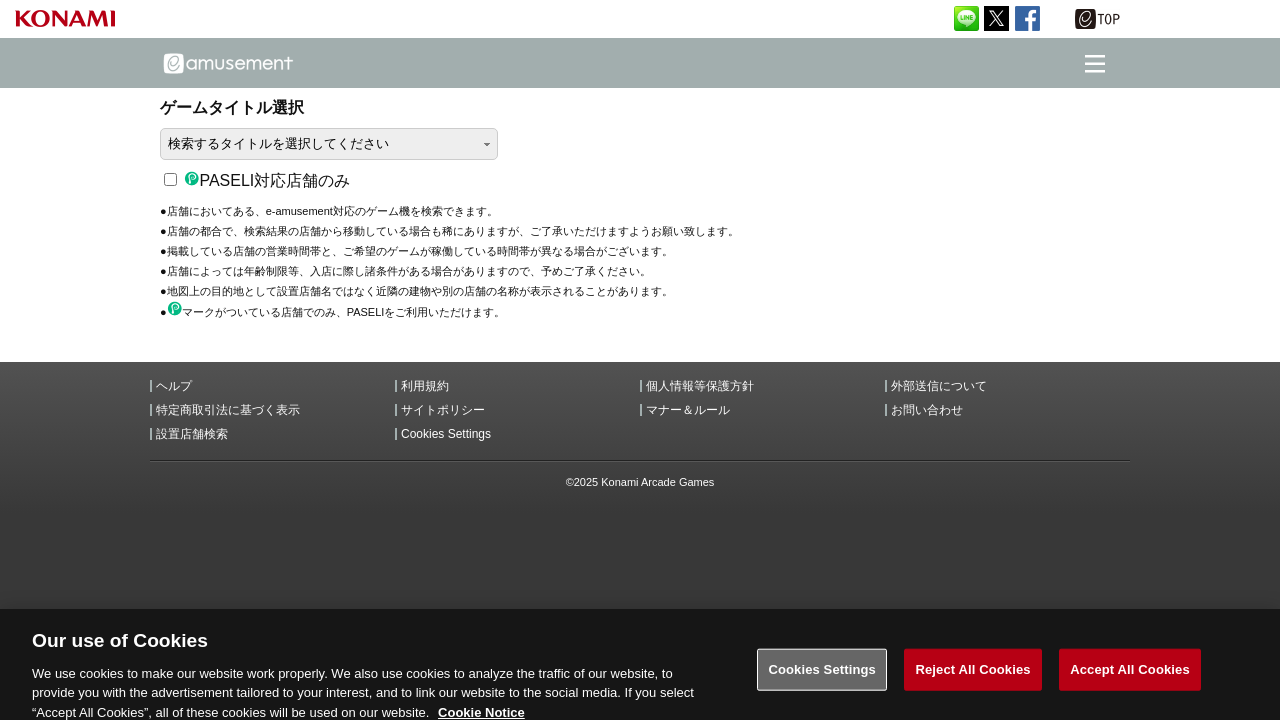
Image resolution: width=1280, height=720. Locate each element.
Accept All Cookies (1130, 676)
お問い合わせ (927, 410)
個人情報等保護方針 (700, 386)
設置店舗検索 (192, 434)
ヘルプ (174, 386)
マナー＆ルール (688, 410)
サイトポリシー (443, 410)
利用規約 (425, 386)
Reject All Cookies (972, 676)
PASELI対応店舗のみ (257, 180)
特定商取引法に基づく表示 (228, 410)
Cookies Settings (446, 434)
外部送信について (939, 386)
